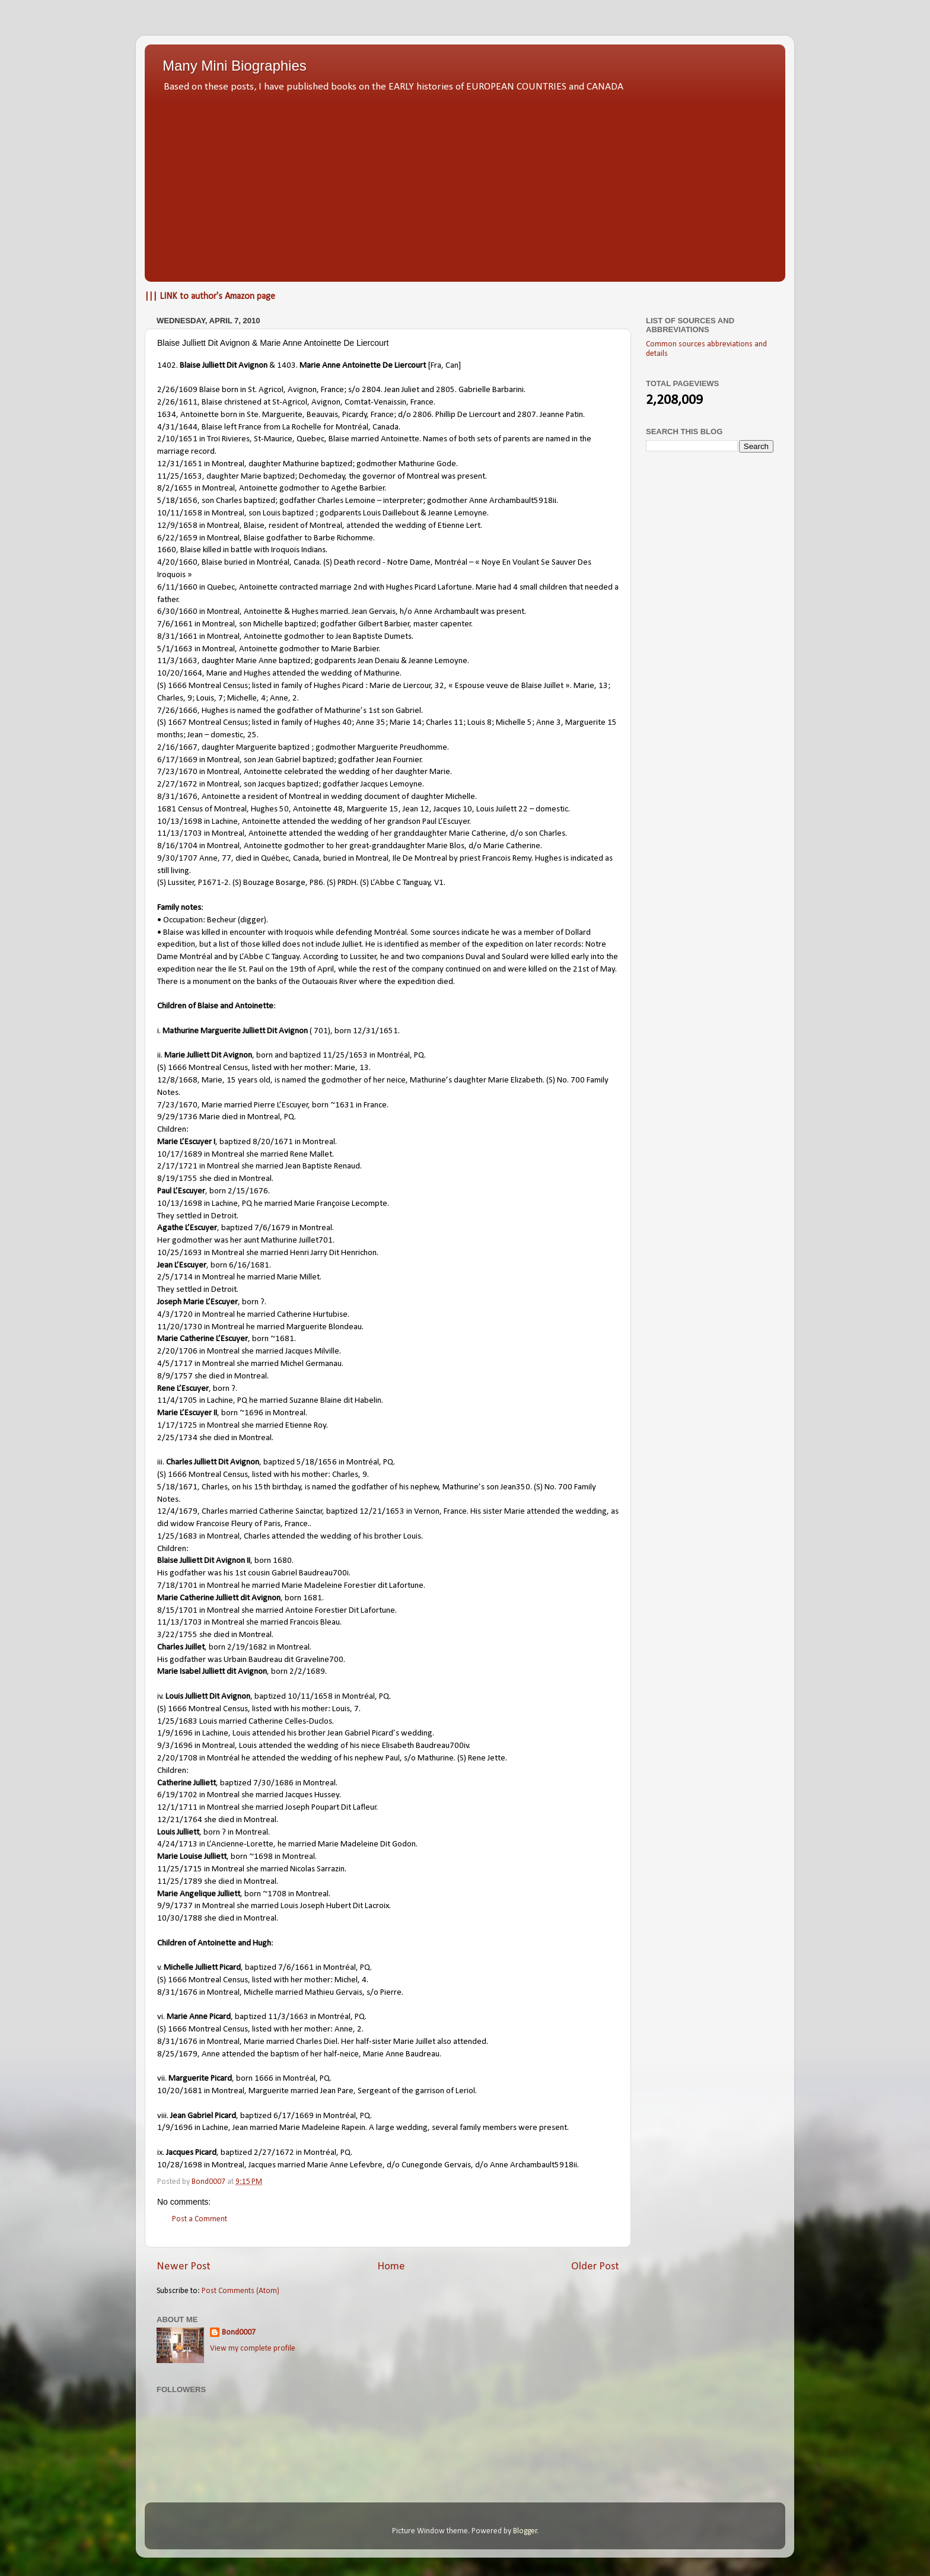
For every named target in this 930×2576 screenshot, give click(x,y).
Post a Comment (199, 2219)
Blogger (525, 2531)
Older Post (595, 2266)
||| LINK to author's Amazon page (210, 296)
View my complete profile (252, 2348)
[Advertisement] (465, 184)
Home (391, 2266)
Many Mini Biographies (235, 66)
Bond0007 (239, 2332)
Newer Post (184, 2266)
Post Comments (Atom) (240, 2291)
